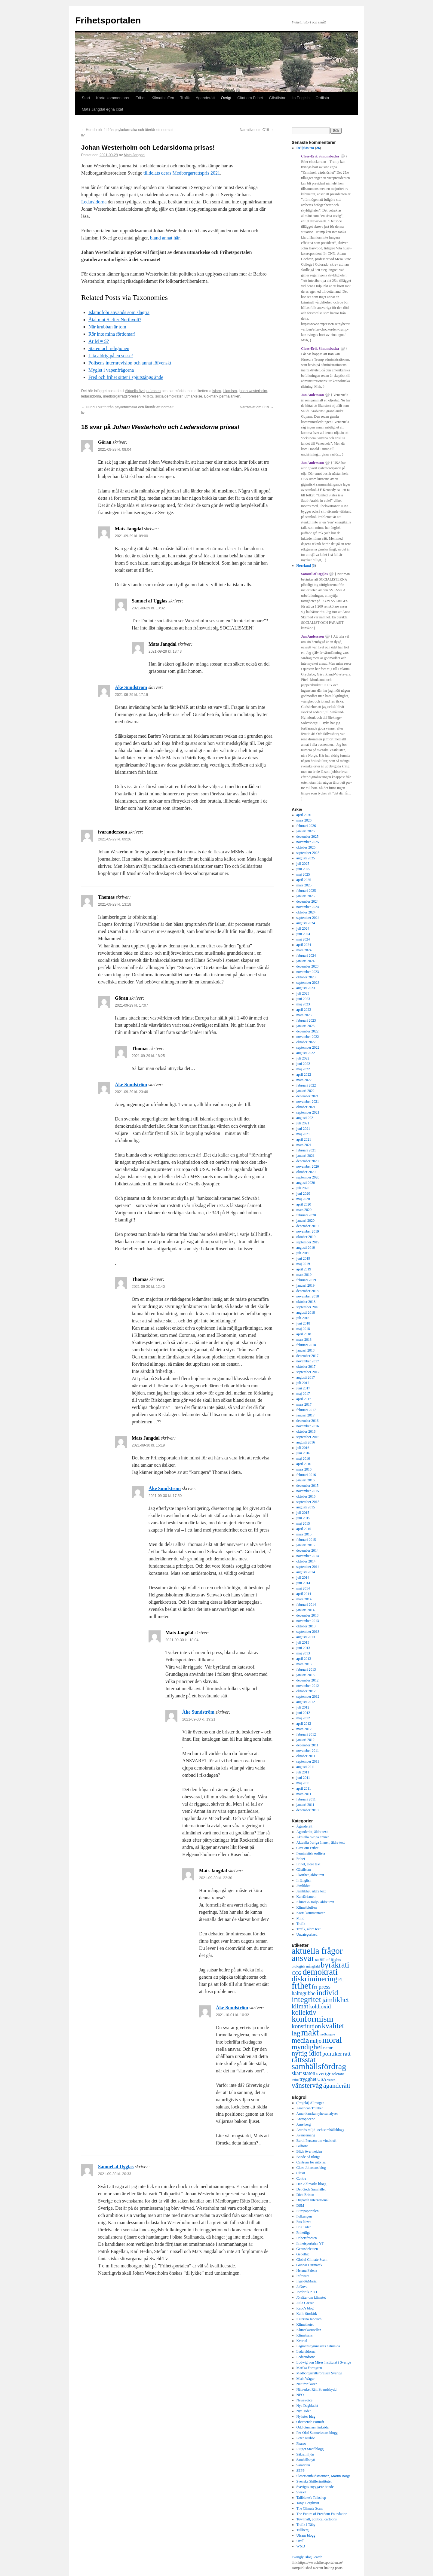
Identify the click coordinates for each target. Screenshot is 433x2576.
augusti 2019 (305, 1247)
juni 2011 (303, 1778)
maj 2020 (303, 1199)
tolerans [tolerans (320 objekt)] (338, 2074)
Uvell (300, 2541)
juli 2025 (302, 863)
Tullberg (302, 2530)
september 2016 (307, 1437)
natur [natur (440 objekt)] (328, 2047)
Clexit (300, 2173)
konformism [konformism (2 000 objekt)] (312, 2018)
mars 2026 (304, 820)
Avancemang (305, 2135)
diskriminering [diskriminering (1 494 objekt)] (314, 1978)
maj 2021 (303, 1134)
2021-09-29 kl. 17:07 (131, 1005)
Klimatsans (304, 2335)
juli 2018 (302, 1318)
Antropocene (305, 2119)
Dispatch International (312, 2200)
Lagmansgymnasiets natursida (318, 2346)
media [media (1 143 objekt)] (300, 2040)
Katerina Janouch (309, 2319)
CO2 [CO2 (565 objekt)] (297, 1973)
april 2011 (303, 1788)
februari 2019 (306, 1280)
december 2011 (307, 1745)
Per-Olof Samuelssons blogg (317, 2433)
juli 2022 (302, 1058)
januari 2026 (305, 831)
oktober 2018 (306, 1302)
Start (86, 98)
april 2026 (303, 815)
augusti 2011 (305, 1767)
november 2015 (307, 1491)
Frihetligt (303, 2232)
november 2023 (307, 972)
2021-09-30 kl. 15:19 (148, 1445)
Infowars (302, 2276)
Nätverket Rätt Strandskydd (316, 2389)
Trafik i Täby (305, 2525)
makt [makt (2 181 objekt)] (310, 2032)
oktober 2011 (305, 1756)
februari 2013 (306, 1669)
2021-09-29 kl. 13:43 (165, 651)
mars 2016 (304, 1469)
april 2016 (303, 1464)
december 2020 (307, 1161)
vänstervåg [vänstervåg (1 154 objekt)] (307, 2085)
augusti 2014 (305, 1572)
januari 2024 (305, 961)
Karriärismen (305, 1897)
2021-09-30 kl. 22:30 (215, 1878)
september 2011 (307, 1761)
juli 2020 (302, 1188)
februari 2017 (306, 1410)
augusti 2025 (305, 858)
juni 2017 (303, 1388)
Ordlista (322, 98)
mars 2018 (304, 1339)
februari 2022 (306, 1085)
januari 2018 (305, 1350)
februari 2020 (306, 1215)
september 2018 (307, 1307)
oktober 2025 (306, 847)
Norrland (303, 565)
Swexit (301, 2492)
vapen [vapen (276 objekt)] (331, 2079)
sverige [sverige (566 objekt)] (323, 2073)
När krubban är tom (107, 326)
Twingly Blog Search (307, 2557)
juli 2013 (302, 1642)
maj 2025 (303, 874)
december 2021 (307, 1096)
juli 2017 (302, 1383)
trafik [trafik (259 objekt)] (295, 2079)
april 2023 (303, 1010)
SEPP (300, 2470)
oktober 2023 (306, 977)
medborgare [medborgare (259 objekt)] (327, 2034)
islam (216, 391)
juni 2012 (303, 1713)
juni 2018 (303, 1323)
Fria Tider (303, 2227)
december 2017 (307, 1356)
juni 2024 (303, 934)
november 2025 (307, 842)
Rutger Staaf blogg (310, 2449)
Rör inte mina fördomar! (112, 334)
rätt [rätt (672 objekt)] (347, 2053)
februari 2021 (306, 1150)
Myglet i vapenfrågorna (111, 370)
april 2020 (303, 1204)
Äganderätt (205, 98)
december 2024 (307, 901)
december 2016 (307, 1421)
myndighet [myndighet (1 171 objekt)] (307, 2047)
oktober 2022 (306, 1042)
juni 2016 (303, 1453)
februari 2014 (306, 1604)
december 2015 (307, 1485)
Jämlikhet (303, 1886)
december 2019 (307, 1226)
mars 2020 (304, 1210)
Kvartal (301, 2341)
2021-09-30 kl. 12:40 (148, 1287)
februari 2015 (306, 1540)
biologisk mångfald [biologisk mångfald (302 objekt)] (306, 1966)
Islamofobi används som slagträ (118, 312)
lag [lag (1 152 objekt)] (296, 2033)
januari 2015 (305, 1545)
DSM (300, 2205)
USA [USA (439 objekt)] (321, 2079)
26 (318, 148)
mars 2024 (304, 950)
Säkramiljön (305, 2454)
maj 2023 (303, 1004)
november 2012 (307, 1686)
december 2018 (307, 1291)
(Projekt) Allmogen (310, 2103)
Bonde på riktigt (308, 2157)
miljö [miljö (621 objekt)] (315, 2041)
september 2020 (307, 1177)
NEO (300, 2395)
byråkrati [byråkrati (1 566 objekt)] (335, 1965)
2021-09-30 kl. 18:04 (181, 1640)
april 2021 (303, 1139)
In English (300, 98)
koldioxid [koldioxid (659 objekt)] (320, 2006)
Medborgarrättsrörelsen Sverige (319, 2373)
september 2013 (307, 1631)
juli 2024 (302, 928)
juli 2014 (302, 1577)
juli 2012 (302, 1707)
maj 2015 (303, 1523)
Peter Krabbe (305, 2438)
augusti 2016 (305, 1442)
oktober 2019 (306, 1237)
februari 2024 (306, 955)
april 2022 (303, 1074)
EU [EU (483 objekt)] (341, 1979)
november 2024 (307, 907)
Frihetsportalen (108, 20)
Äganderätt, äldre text (312, 1832)
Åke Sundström (131, 687)
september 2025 (307, 853)
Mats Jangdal (134, 155)
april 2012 (303, 1723)
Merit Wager (305, 2378)
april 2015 (303, 1529)
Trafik (185, 98)
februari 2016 (306, 1475)
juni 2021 (303, 1128)
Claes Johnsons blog (311, 2168)
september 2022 (307, 1047)
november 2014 (307, 1556)
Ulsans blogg (305, 2535)
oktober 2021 (306, 1107)
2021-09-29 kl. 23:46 (131, 1092)
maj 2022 (303, 1069)
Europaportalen (307, 2211)
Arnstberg (303, 2124)
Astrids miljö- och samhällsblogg (320, 2130)
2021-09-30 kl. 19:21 (198, 1719)
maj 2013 (303, 1653)
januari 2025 (305, 896)
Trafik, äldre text (308, 1929)
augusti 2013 (305, 1637)
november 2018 (307, 1296)
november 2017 (307, 1361)
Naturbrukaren (307, 2384)
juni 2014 (303, 1583)
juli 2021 (302, 1123)
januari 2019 (305, 1285)
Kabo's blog (305, 2308)
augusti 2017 (305, 1377)
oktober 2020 (306, 1172)
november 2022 (307, 1037)
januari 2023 (305, 1026)
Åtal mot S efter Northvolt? (114, 319)
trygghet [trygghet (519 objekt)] (307, 2079)
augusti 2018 (305, 1312)
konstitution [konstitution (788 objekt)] (306, 2026)
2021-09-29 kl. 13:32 (148, 608)
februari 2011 (306, 1799)
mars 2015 (304, 1534)
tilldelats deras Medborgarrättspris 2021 (181, 172)
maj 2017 (303, 1394)
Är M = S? (98, 341)
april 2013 (303, 1659)
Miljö (300, 1918)
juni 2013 (303, 1648)
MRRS (148, 396)
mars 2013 (304, 1664)
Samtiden (303, 2465)
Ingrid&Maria (306, 2281)
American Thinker (309, 2108)
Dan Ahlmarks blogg (311, 2184)
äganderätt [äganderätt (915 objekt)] (336, 2085)
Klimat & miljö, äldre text (315, 1902)
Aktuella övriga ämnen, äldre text (320, 1842)
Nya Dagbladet (307, 2406)
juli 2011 (302, 1772)
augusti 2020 (305, 1183)
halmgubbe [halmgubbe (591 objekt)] (303, 1993)
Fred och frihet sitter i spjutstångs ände (125, 377)
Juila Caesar (305, 2303)
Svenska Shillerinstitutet (314, 2481)
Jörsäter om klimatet (311, 2297)
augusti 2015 (305, 1507)
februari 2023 (306, 1020)
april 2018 (303, 1334)
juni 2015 (303, 1518)
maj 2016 (303, 1458)
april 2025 (303, 880)
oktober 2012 (306, 1691)
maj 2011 (303, 1783)
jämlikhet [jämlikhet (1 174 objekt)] (335, 2000)
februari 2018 (306, 1345)
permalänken (230, 396)
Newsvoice (304, 2400)
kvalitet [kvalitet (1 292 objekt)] (333, 2026)
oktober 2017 (306, 1366)
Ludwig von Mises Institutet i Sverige (323, 2362)
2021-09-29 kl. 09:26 (114, 839)
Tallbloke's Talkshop (311, 2497)
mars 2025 (304, 885)
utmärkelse (193, 396)
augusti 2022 (305, 1053)
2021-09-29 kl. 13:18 (114, 904)
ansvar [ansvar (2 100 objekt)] (303, 1958)
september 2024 (307, 918)
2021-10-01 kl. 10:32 (232, 2015)
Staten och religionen (108, 348)
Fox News (303, 2222)
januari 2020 (305, 1220)
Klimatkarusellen (308, 2330)
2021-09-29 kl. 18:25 (148, 1056)
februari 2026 (306, 826)
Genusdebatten (307, 2249)
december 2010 (307, 1810)
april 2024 (303, 945)
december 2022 (307, 1031)
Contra (301, 2178)
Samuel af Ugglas (116, 2166)
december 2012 (307, 1680)
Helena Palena (306, 2270)
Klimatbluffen (163, 98)
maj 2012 (303, 1718)
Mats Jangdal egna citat (102, 109)
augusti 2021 (305, 1118)
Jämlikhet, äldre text (311, 1891)
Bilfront (302, 2146)
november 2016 (307, 1426)
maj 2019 (303, 1264)
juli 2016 (302, 1448)
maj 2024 (303, 939)
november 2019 (307, 1231)
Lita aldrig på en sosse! (110, 355)
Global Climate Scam (311, 2259)
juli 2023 (302, 993)
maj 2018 (303, 1329)
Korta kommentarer (112, 98)
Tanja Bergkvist (307, 2503)
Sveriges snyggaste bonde (315, 2487)
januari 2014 (305, 1610)
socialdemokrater (169, 396)
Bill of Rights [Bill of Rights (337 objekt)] (330, 1959)
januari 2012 (305, 1740)
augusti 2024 (305, 923)
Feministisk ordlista (310, 1853)
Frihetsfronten (306, 2238)
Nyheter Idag (305, 2416)
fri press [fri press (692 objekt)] (321, 1986)
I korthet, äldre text (310, 1875)
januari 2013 (305, 1675)
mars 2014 (304, 1599)
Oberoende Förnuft (310, 2422)
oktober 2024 (306, 912)
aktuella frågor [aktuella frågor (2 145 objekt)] (317, 1951)
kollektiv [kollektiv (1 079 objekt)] (304, 2012)
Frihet (141, 98)
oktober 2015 (306, 1496)
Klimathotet (305, 2324)
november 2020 (307, 1166)
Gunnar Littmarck (309, 2265)
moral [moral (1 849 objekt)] (332, 2039)
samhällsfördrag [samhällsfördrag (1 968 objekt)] (319, 2066)
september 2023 (307, 982)
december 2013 (307, 1615)
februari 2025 (306, 891)
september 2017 (307, 1372)
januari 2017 (305, 1415)
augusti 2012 (305, 1702)
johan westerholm (253, 391)
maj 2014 (303, 1588)
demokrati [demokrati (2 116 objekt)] (320, 1972)
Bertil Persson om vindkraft (316, 2141)
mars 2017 (304, 1404)
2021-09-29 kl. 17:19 (131, 695)
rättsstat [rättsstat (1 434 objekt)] (303, 2059)
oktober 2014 (306, 1561)
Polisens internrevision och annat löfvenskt (129, 362)
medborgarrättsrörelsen (122, 396)
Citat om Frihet (250, 98)
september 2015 (307, 1502)
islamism (230, 391)
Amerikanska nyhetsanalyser (317, 2113)
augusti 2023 (305, 988)
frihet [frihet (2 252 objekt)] (301, 1985)
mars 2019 (304, 1275)
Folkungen (304, 2216)
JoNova (302, 2287)
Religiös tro (305, 148)
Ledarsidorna (93, 201)
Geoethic (302, 2254)
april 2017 (303, 1399)
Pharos (301, 2443)
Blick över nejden (309, 2151)
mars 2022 (304, 1080)
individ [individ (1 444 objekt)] (327, 1992)
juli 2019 (302, 1253)
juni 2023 (303, 999)
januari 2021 (305, 1156)
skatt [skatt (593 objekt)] (297, 2073)
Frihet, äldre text (308, 1864)
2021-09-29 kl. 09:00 (131, 536)
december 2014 (307, 1550)
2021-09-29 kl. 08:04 (114, 449)
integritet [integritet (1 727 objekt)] (306, 1999)
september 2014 (307, 1567)
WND (300, 2546)
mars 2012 (304, 1729)
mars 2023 (304, 1015)
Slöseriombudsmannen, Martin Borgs (323, 2476)
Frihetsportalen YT (310, 2243)
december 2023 (307, 966)
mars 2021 (304, 1145)
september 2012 (307, 1696)
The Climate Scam (309, 2508)
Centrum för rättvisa (311, 2162)
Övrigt (226, 98)
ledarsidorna (91, 396)
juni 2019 (303, 1258)
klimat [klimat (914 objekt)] (300, 2006)
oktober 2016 (306, 1431)
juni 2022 (303, 1064)
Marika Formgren (309, 2368)
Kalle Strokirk (306, 2314)
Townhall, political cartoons (316, 2519)
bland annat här (165, 237)
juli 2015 (302, 1513)
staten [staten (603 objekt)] (309, 2073)
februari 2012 (306, 1734)
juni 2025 (303, 869)
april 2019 (303, 1269)
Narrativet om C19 (257, 130)
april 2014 (303, 1594)
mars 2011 (304, 1794)
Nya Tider (303, 2411)
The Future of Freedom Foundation (321, 2514)
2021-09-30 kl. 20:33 (114, 2174)
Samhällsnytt (305, 2460)
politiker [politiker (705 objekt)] (332, 2053)
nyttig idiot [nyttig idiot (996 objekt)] (306, 2053)
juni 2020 (303, 1193)
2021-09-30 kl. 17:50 (165, 1496)
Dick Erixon (305, 2195)
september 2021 (307, 1112)
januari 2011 (305, 1805)
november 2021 (307, 1101)
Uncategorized (307, 1934)
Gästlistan (277, 98)
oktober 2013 (306, 1626)
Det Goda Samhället (311, 2189)
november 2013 (307, 1621)
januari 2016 (305, 1480)
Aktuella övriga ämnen (143, 391)
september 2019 (307, 1242)
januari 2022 (305, 1091)
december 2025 (307, 836)
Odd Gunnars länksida (312, 2427)
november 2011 (307, 1750)
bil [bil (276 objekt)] (317, 1960)
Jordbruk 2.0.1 (307, 2292)
